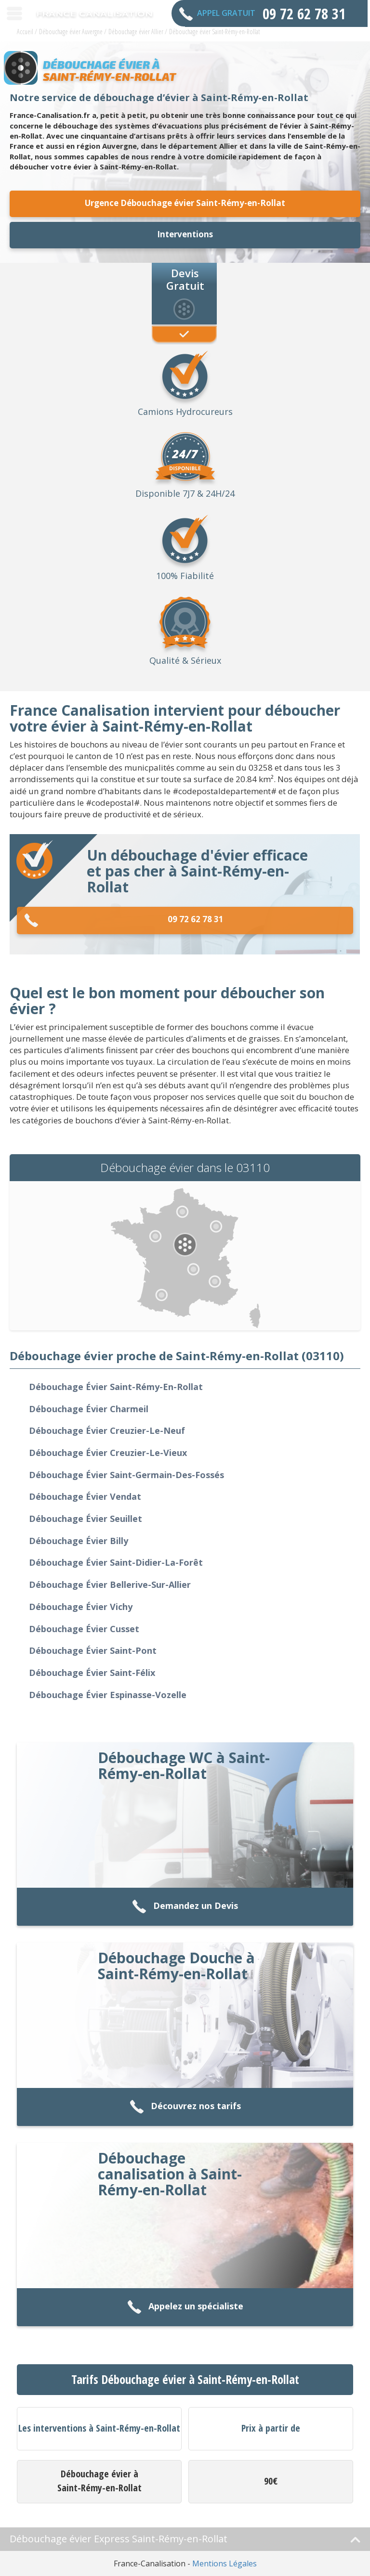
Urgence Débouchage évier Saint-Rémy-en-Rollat (185, 202)
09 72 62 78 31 (124, 920)
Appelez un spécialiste (185, 2307)
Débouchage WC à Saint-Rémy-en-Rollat (184, 1765)
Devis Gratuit (185, 279)
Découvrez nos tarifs (185, 2107)
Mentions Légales (224, 2563)
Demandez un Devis (185, 1907)
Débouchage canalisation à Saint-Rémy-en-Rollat (170, 2174)
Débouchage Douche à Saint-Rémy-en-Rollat (176, 1966)
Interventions (185, 234)
